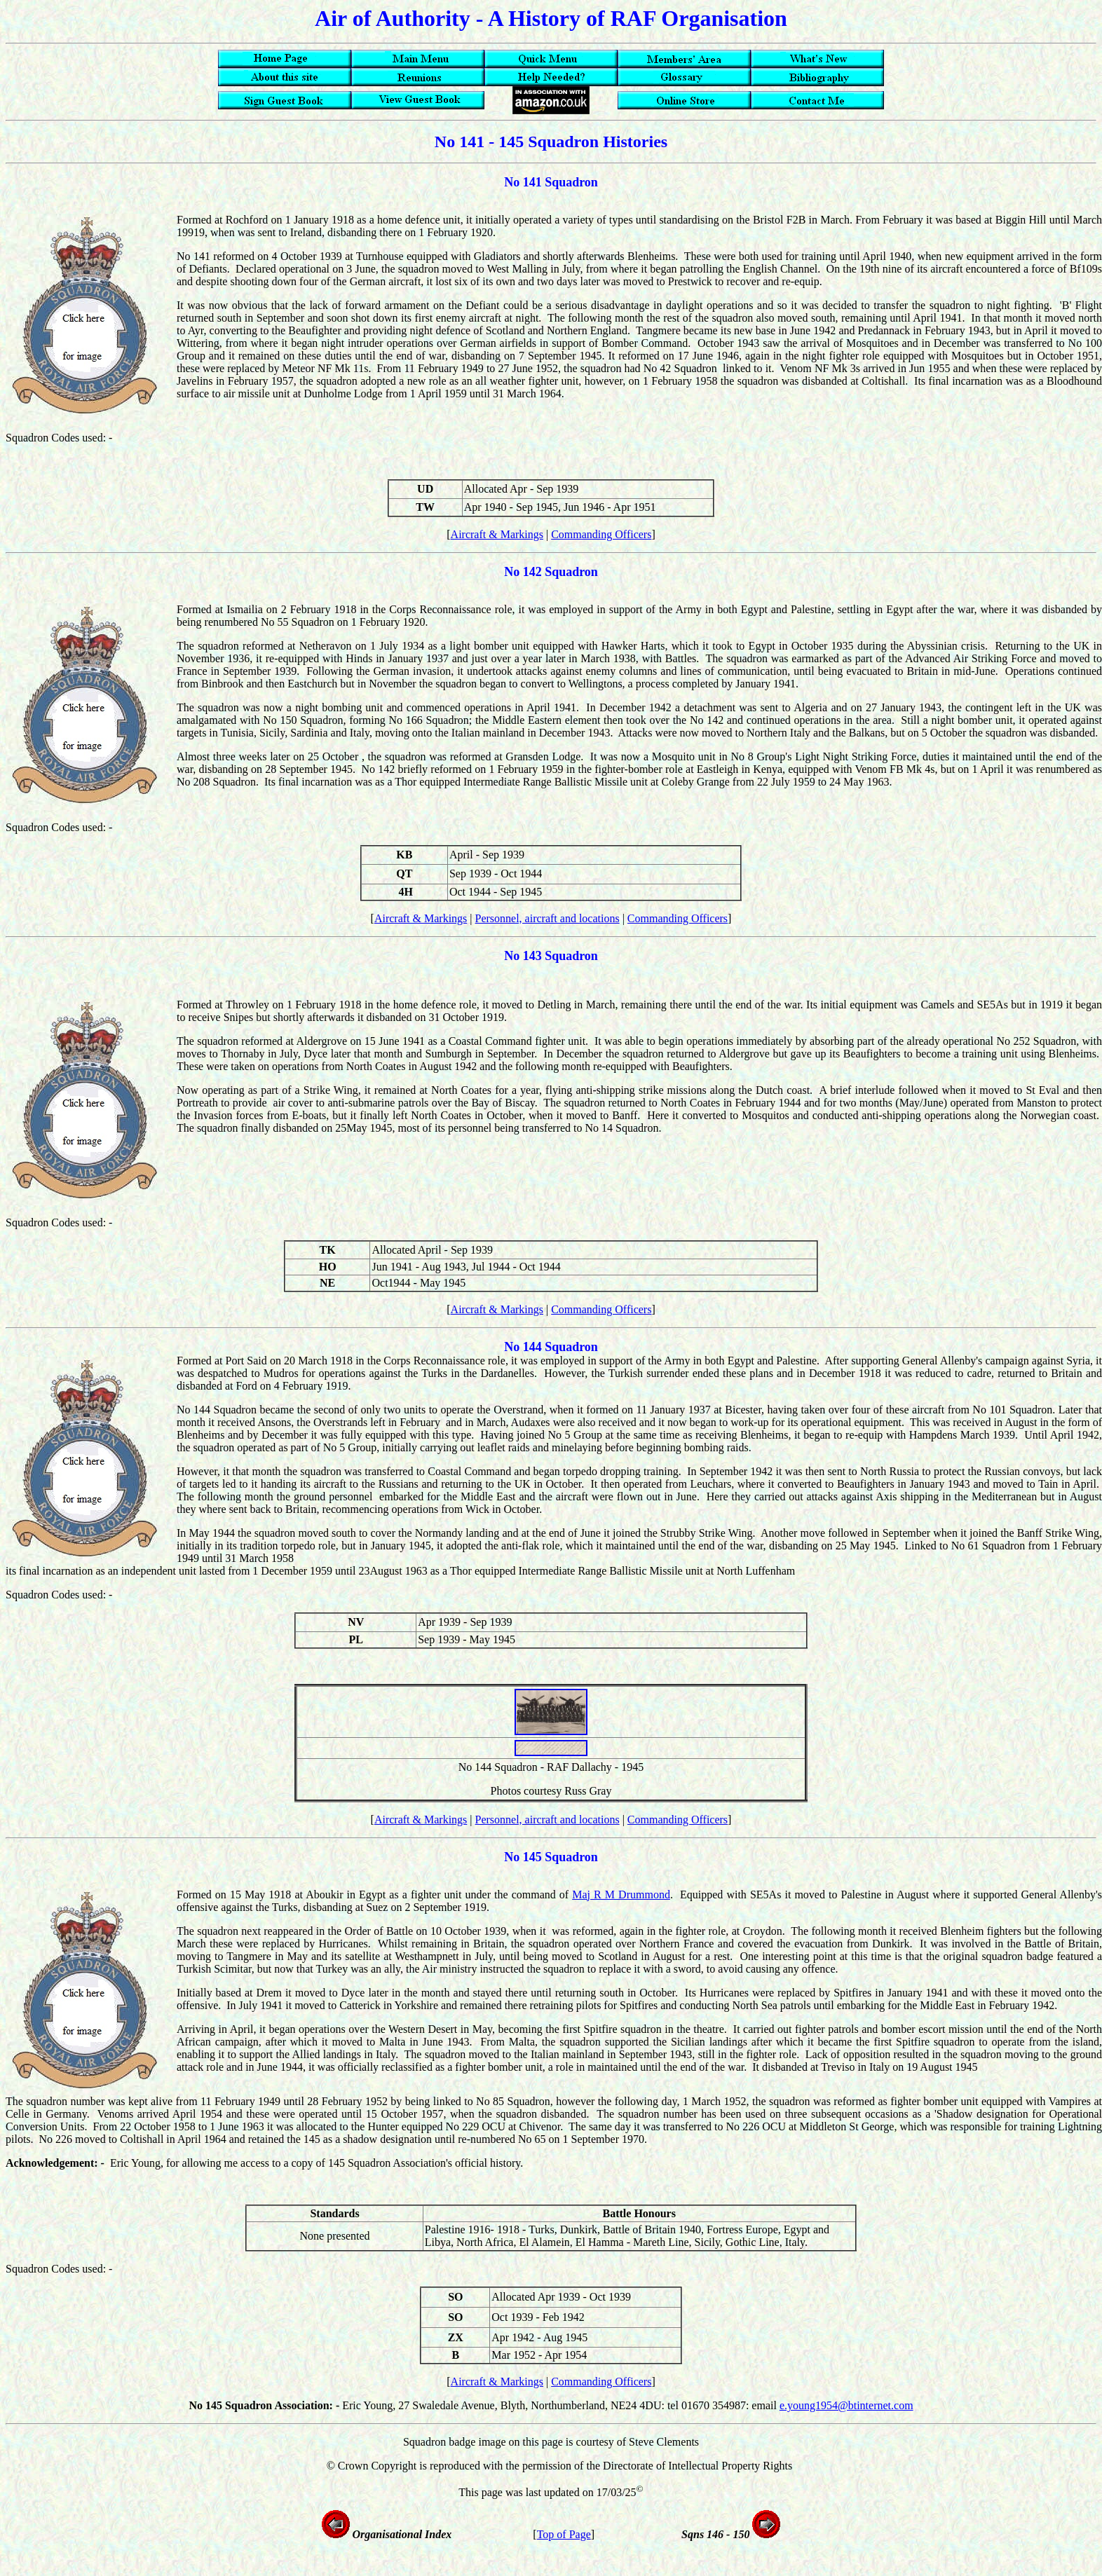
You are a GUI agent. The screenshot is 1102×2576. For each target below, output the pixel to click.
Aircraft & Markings (497, 534)
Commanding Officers (601, 534)
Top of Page (564, 2534)
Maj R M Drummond (621, 1894)
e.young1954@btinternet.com (846, 2405)
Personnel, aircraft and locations (547, 918)
